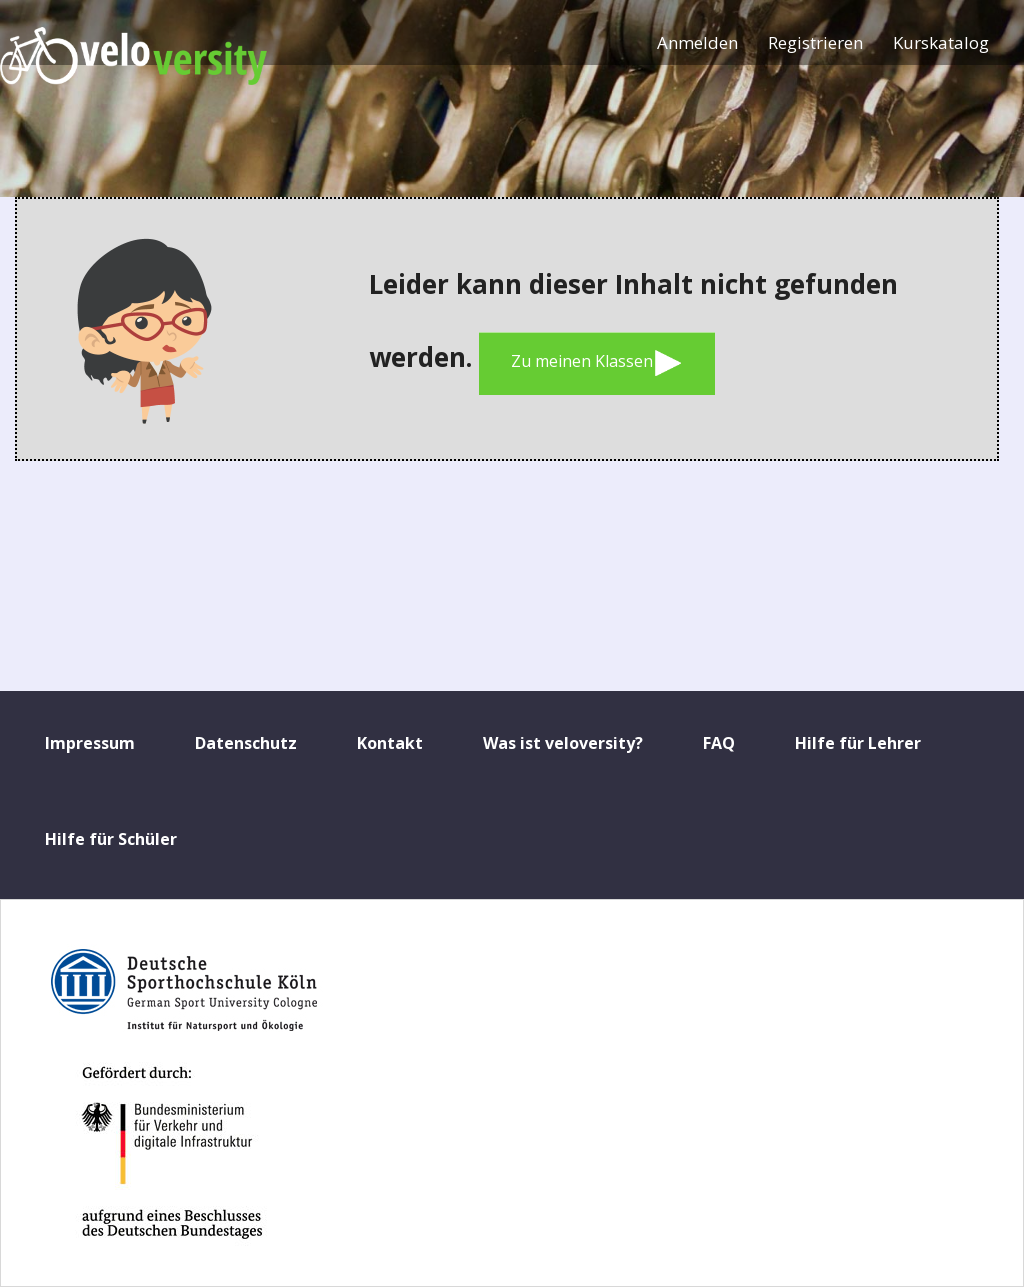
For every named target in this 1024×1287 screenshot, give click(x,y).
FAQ (719, 743)
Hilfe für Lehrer (858, 743)
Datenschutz (246, 743)
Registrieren (815, 42)
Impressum (90, 743)
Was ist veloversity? (563, 743)
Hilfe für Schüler (111, 839)
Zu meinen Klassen (597, 363)
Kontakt (390, 743)
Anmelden (697, 42)
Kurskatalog (941, 42)
